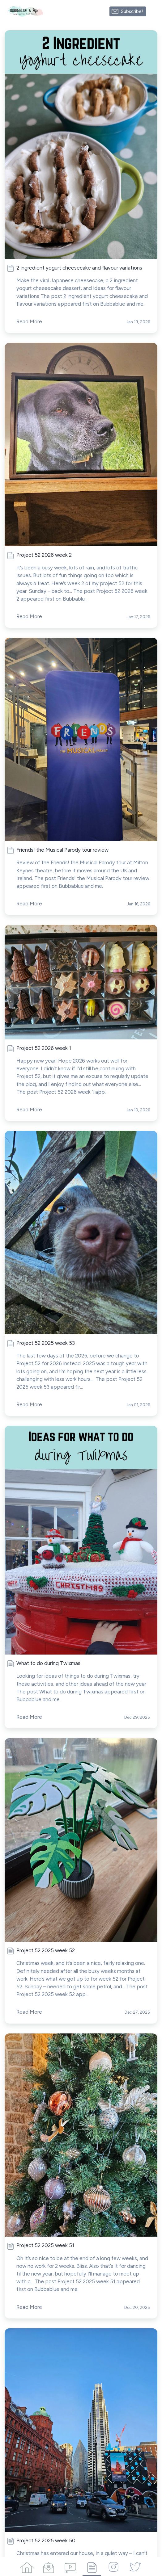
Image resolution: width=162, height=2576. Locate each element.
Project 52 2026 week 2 (44, 555)
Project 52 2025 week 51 (45, 2245)
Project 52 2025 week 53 (45, 1343)
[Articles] (92, 2566)
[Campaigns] (48, 2566)
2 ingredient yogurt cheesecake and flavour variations (79, 268)
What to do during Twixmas (48, 1663)
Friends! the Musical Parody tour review (62, 850)
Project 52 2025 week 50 (45, 2540)
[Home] (27, 2566)
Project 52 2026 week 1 (43, 1048)
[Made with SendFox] (154, 11)
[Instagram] (113, 2566)
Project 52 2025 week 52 (45, 1950)
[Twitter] (135, 2566)
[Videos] (70, 2566)
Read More (29, 321)
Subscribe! (132, 11)
